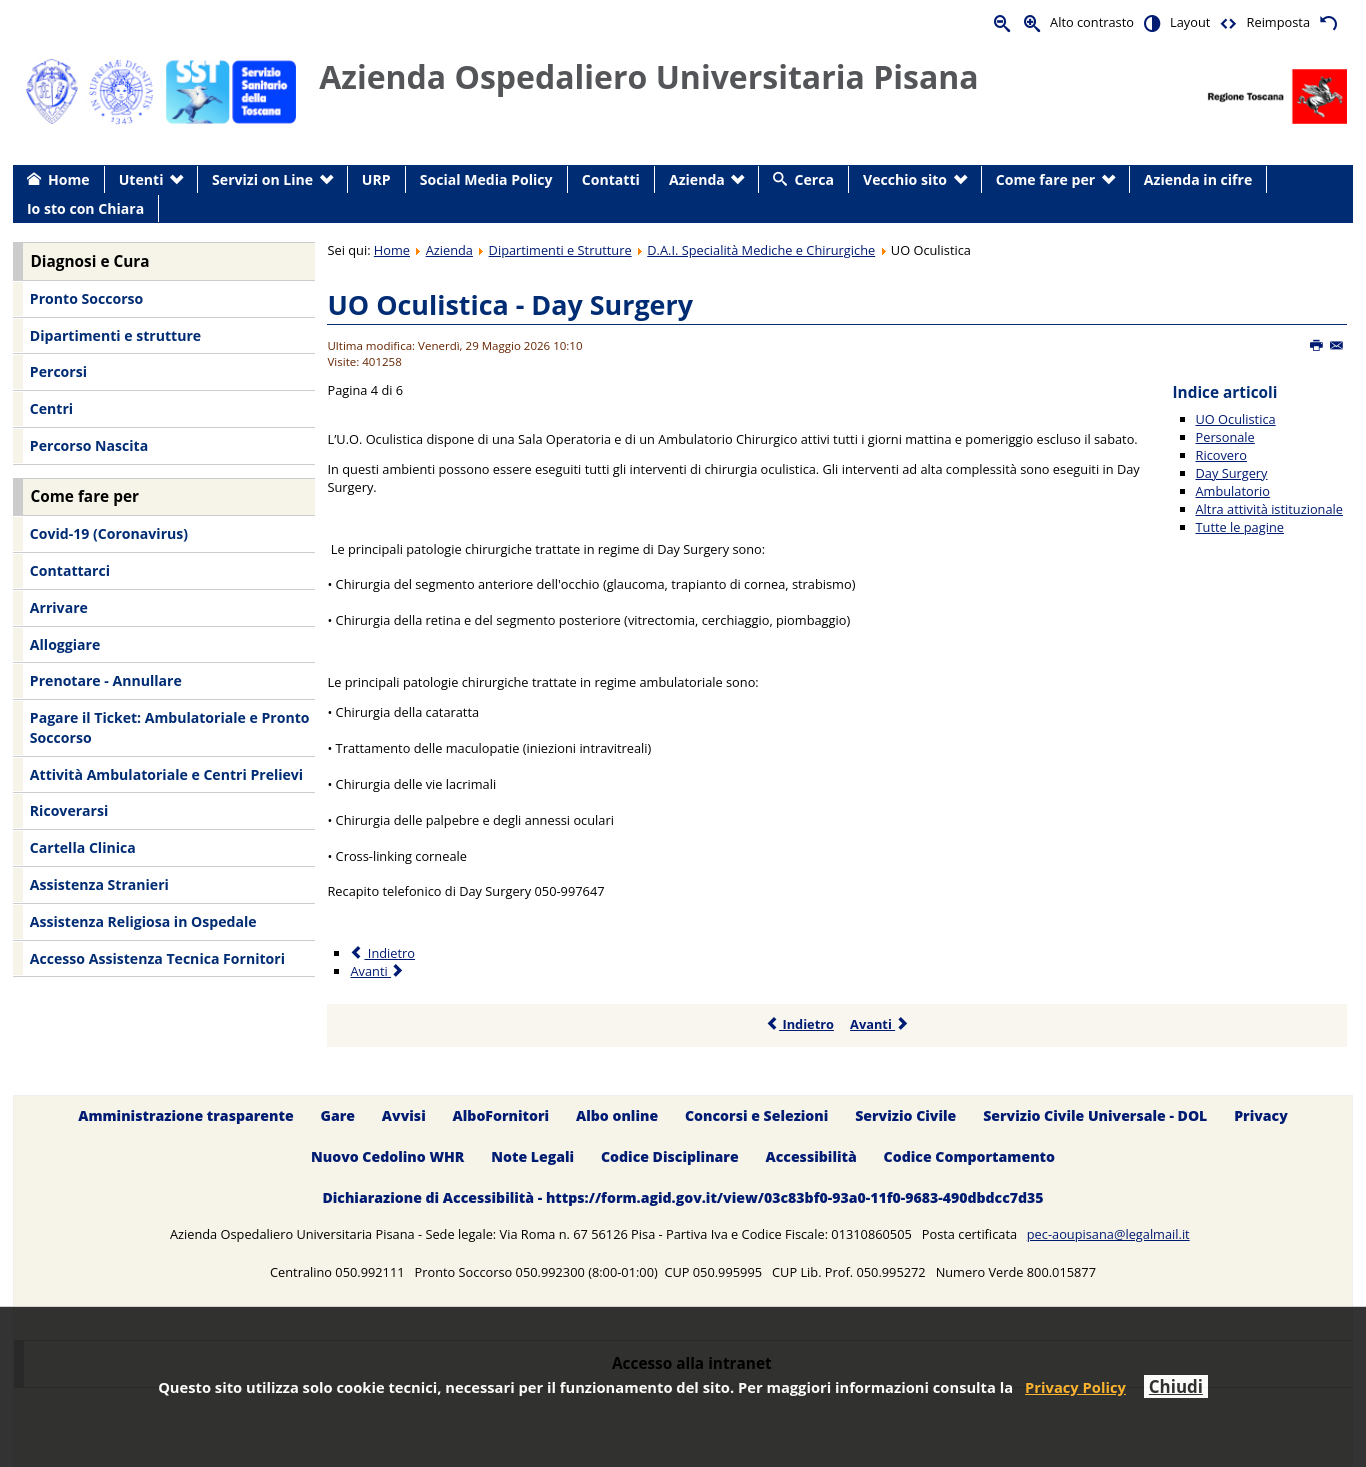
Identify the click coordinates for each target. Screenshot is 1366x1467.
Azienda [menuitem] (697, 179)
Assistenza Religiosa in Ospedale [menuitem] (143, 921)
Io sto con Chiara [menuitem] (85, 208)
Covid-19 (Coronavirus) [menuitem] (109, 533)
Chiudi (1176, 1386)
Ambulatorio (1233, 491)
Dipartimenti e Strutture (560, 250)
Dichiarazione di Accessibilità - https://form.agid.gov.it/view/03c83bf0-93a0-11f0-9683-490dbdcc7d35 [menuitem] (682, 1197)
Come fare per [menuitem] (1045, 179)
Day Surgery (1232, 473)
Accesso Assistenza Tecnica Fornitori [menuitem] (157, 958)
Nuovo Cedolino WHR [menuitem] (387, 1156)
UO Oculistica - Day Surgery (509, 304)
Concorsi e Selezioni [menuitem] (756, 1115)
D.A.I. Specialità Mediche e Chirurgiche (761, 250)
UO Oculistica (1236, 419)
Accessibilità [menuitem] (811, 1156)
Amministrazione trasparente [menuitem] (185, 1115)
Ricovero (1221, 455)
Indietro (799, 1024)
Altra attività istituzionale (1269, 509)
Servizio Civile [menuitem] (905, 1115)
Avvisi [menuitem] (404, 1115)
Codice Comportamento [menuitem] (969, 1156)
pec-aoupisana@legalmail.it (1108, 1234)
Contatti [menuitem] (611, 179)
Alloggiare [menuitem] (65, 644)
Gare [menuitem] (338, 1115)
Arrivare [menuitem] (59, 607)
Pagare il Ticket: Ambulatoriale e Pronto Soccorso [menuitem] (170, 727)
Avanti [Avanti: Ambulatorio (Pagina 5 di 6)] (377, 971)
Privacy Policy (1075, 1387)
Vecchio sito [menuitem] (905, 179)
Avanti (879, 1024)
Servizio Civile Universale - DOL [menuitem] (1095, 1115)
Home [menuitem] (69, 179)
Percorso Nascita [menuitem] (89, 445)
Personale (1225, 437)
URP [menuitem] (376, 179)
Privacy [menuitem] (1261, 1115)
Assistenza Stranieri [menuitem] (99, 884)
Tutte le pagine (1240, 527)
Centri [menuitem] (51, 408)
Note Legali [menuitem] (532, 1156)
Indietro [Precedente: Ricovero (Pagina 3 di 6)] (382, 953)
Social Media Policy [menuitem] (486, 179)
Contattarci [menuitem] (70, 570)
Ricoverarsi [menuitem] (69, 810)
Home (392, 250)
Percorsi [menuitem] (58, 371)
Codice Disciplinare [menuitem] (670, 1156)
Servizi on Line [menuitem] (262, 179)
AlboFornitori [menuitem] (501, 1115)
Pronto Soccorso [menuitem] (86, 298)
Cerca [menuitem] (814, 179)
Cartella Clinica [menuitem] (83, 847)
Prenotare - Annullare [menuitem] (106, 680)
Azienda (449, 250)
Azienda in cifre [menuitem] (1198, 179)
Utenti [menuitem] (141, 179)
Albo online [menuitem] (617, 1115)
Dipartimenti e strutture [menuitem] (115, 335)
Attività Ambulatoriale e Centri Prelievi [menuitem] (166, 774)
